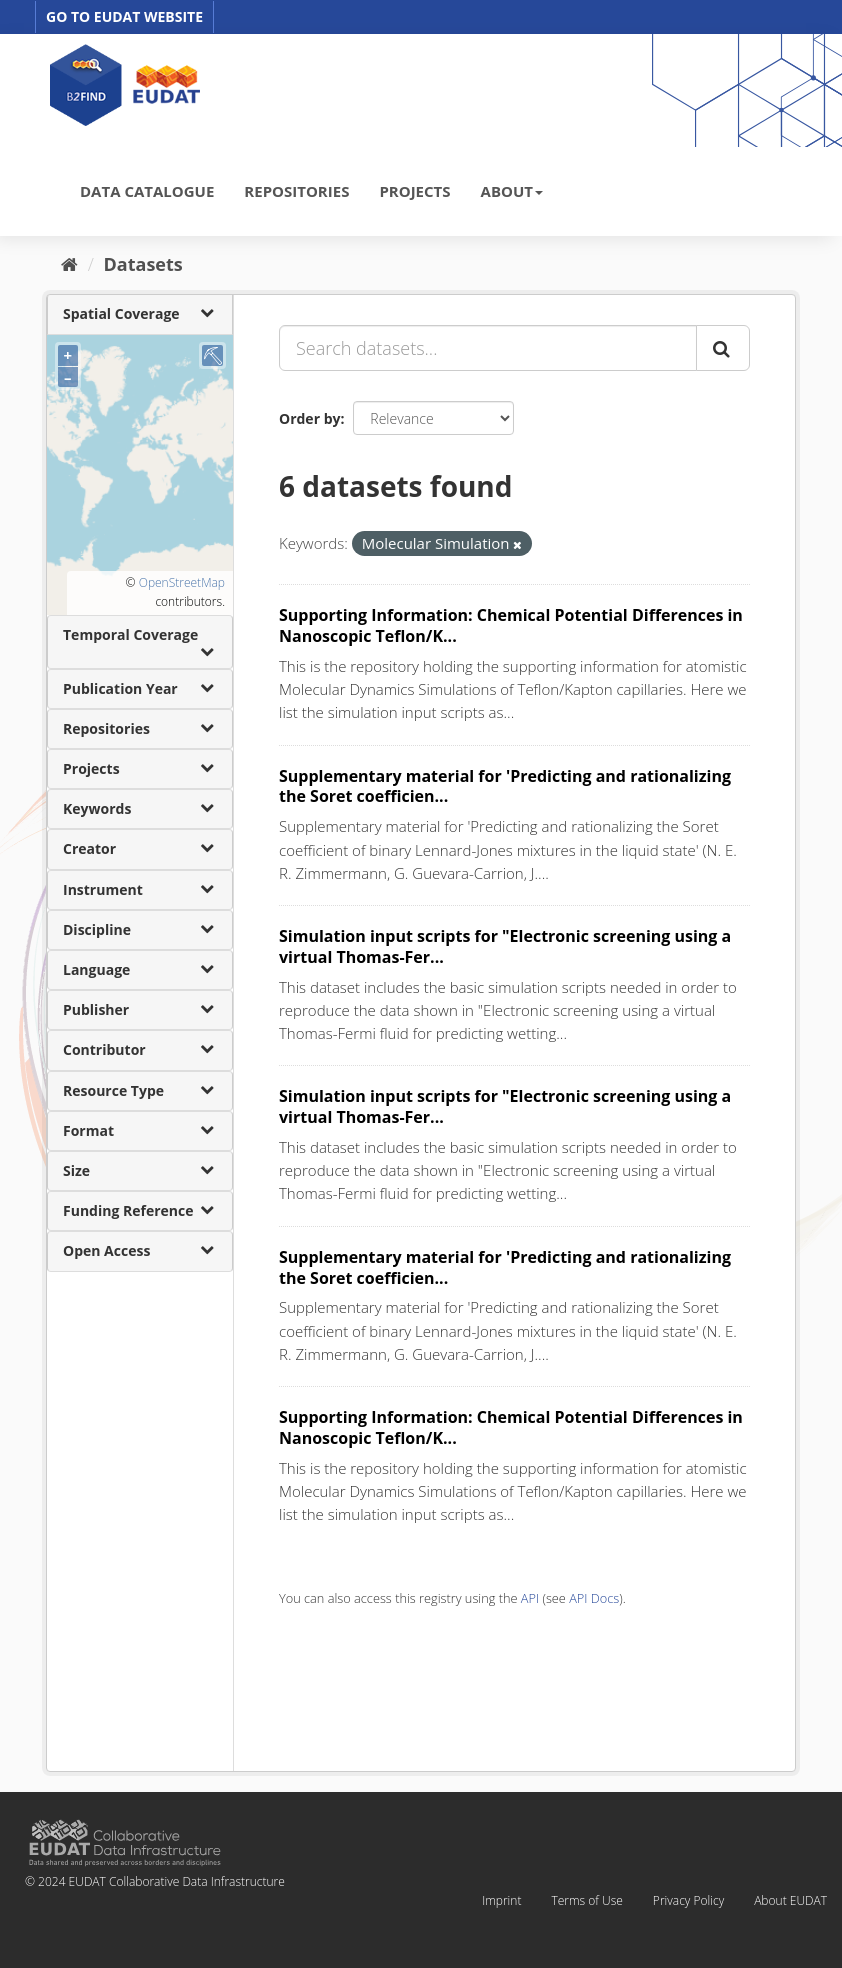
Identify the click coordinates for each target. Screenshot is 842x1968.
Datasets (143, 264)
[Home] (69, 264)
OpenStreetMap (182, 582)
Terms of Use (586, 1900)
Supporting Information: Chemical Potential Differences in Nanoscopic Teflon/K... (511, 625)
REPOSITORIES (296, 191)
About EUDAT (790, 1900)
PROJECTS (414, 191)
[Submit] (723, 348)
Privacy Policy (688, 1900)
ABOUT (512, 191)
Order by (309, 418)
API (530, 1598)
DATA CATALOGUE (147, 191)
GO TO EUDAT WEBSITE (124, 16)
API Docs (594, 1598)
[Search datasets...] (488, 348)
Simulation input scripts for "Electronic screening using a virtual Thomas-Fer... (505, 946)
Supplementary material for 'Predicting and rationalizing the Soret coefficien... (505, 786)
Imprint (501, 1900)
